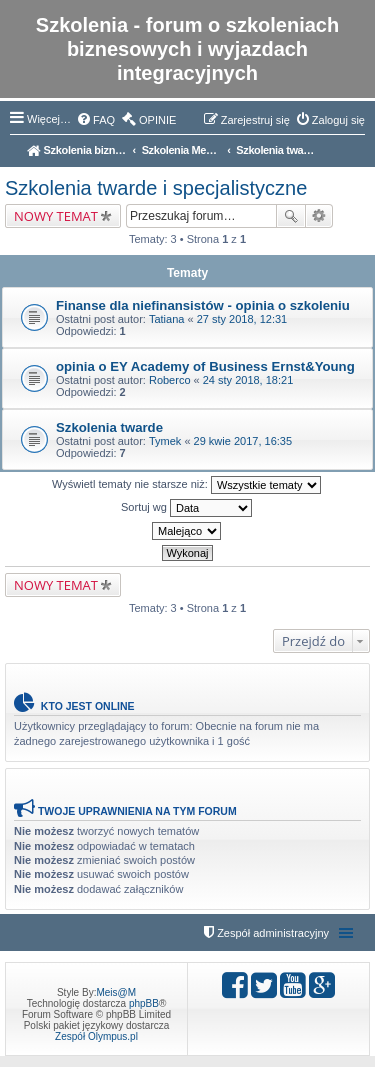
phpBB (144, 1003)
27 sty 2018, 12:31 (242, 319)
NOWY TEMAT (56, 216)
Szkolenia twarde (109, 427)
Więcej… (49, 119)
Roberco (170, 380)
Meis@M (116, 992)
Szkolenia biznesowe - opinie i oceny (77, 150)
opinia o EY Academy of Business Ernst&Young (205, 366)
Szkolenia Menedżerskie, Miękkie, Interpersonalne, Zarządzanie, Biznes (182, 150)
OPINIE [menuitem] (157, 120)
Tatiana (166, 319)
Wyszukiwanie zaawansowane (319, 216)
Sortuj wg (186, 508)
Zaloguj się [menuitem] (338, 120)
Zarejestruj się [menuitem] (255, 120)
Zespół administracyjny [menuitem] (273, 933)
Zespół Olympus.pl (96, 1036)
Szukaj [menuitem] (358, 152)
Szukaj (291, 216)
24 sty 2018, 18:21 (248, 380)
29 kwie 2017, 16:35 (243, 441)
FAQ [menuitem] (104, 120)
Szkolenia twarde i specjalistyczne (276, 150)
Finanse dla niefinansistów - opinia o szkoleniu (203, 305)
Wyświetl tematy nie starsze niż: (186, 485)
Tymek (165, 441)
